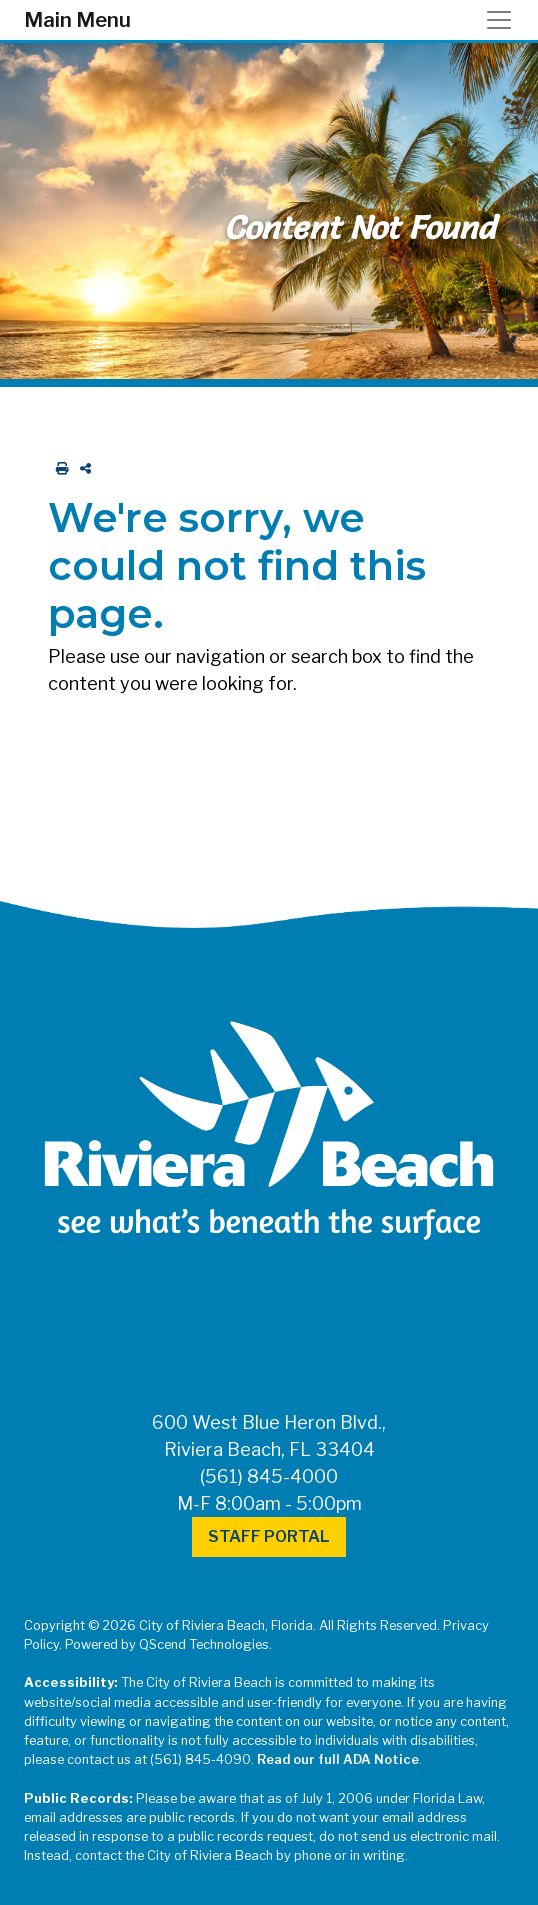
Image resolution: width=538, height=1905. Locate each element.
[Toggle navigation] (505, 20)
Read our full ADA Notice (338, 1759)
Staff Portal (269, 1536)
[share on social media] (81, 468)
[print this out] (58, 468)
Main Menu (77, 20)
